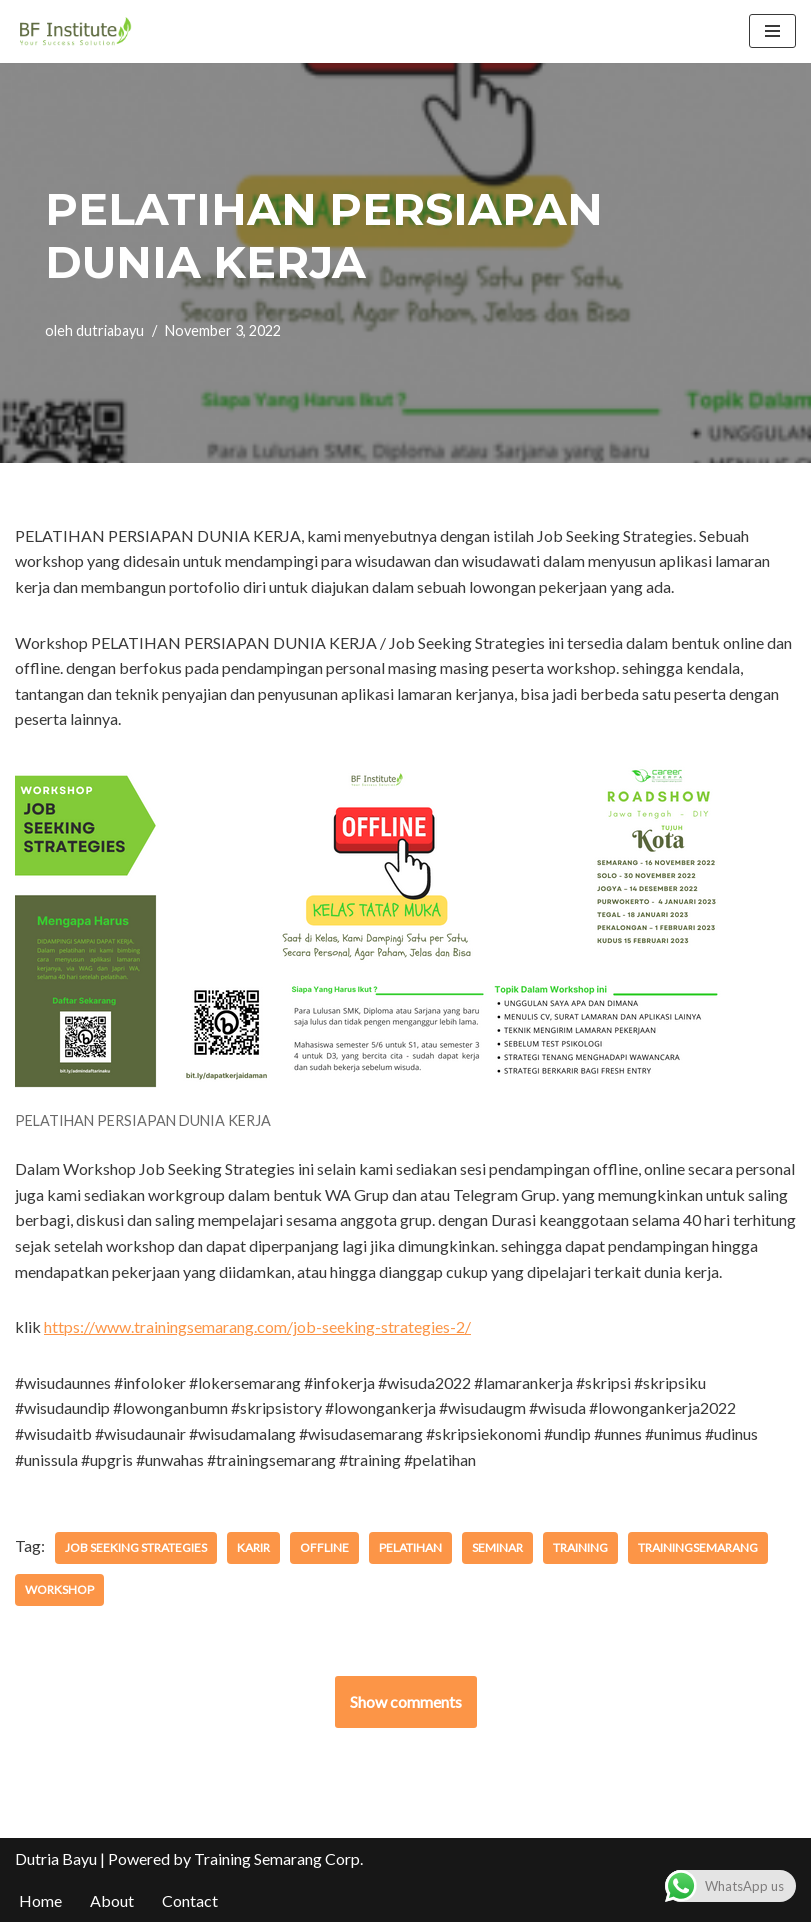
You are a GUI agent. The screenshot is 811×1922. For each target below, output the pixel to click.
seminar (497, 1547)
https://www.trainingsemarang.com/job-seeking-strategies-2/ (257, 1326)
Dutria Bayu (56, 1858)
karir (253, 1547)
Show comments (406, 1701)
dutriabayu (110, 330)
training (580, 1547)
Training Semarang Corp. (278, 1858)
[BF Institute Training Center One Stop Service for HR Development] (75, 31)
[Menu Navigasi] (772, 31)
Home (40, 1900)
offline (324, 1547)
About (112, 1900)
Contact (190, 1900)
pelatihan (410, 1547)
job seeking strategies (136, 1547)
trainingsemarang (698, 1547)
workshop (59, 1589)
